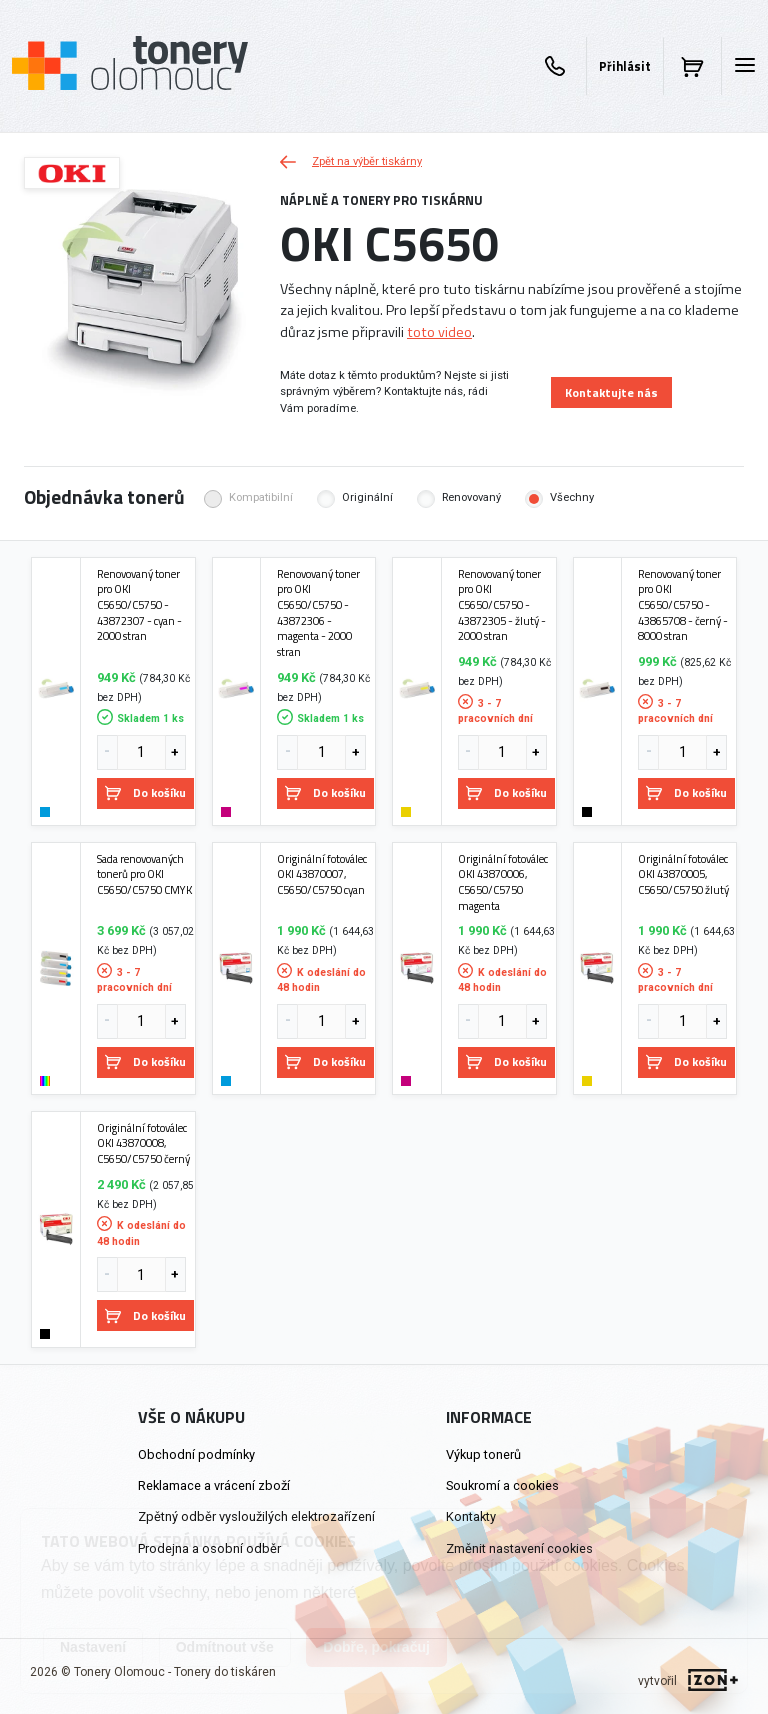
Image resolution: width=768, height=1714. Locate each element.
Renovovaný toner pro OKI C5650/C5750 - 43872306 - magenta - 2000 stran (318, 613)
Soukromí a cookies (502, 1485)
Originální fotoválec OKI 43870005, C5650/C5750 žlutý (683, 874)
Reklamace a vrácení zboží (214, 1485)
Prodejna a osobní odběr (209, 1548)
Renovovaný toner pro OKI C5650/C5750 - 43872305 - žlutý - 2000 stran (502, 605)
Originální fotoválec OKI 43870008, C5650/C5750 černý (143, 1143)
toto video (439, 332)
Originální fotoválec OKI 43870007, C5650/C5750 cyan (322, 874)
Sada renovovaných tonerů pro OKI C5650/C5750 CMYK (144, 874)
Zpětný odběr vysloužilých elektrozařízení (256, 1516)
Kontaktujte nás (611, 392)
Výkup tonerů (483, 1454)
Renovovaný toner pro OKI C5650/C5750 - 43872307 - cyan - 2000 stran (139, 605)
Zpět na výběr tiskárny (351, 161)
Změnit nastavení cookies (519, 1548)
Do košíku (145, 792)
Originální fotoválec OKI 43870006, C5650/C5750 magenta (503, 882)
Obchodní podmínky (196, 1454)
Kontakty (471, 1516)
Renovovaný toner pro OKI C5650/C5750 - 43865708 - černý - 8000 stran (683, 605)
